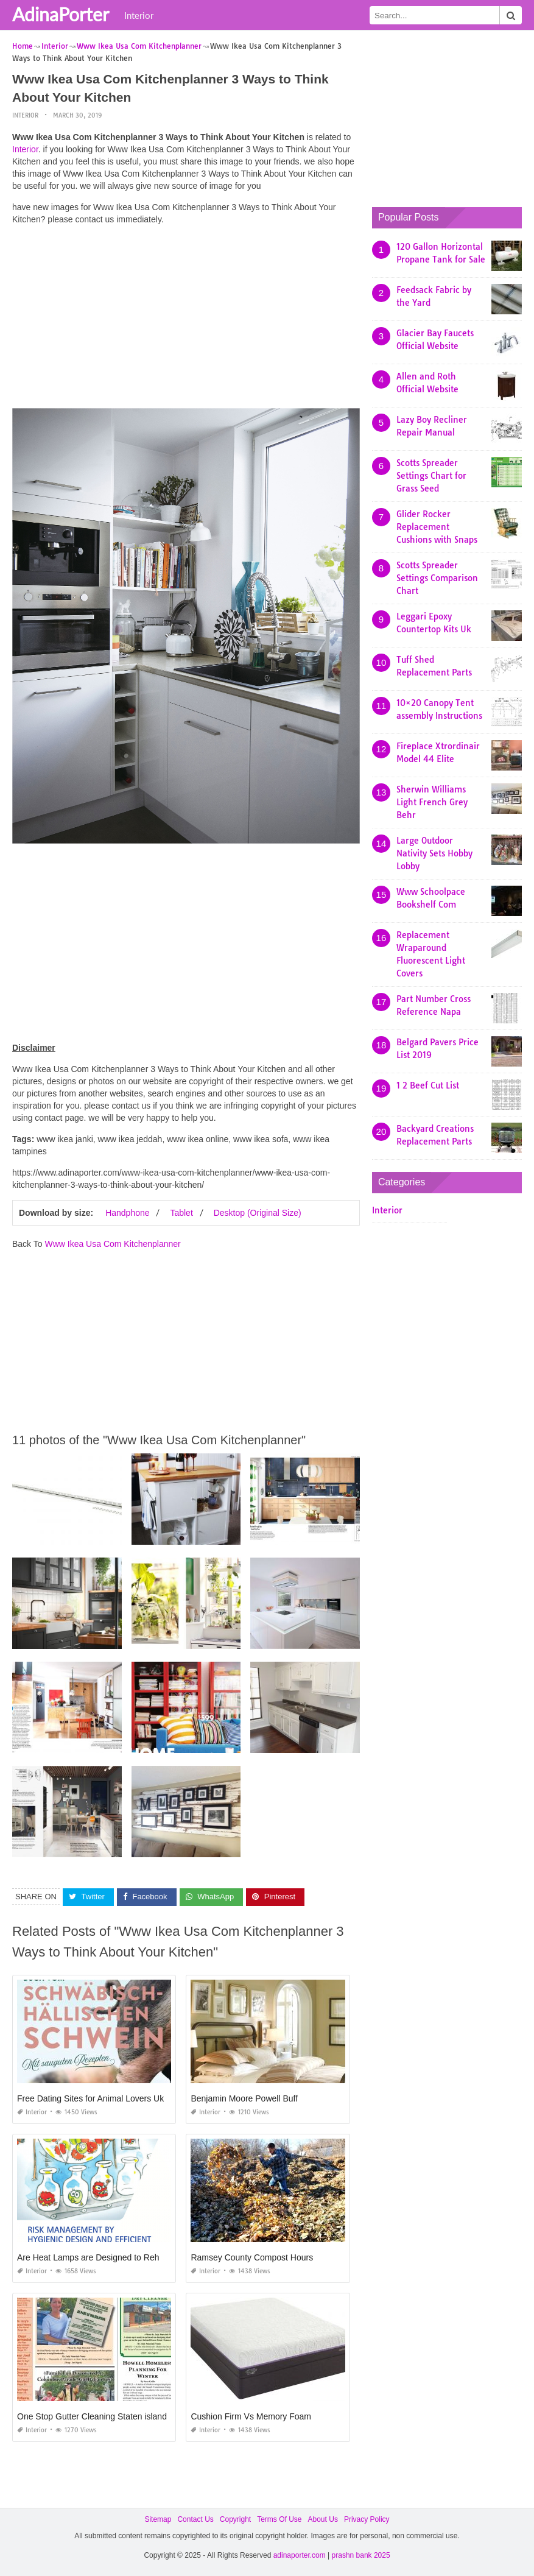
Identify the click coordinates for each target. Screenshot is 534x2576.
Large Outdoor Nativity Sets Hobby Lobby (434, 853)
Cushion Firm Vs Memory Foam (251, 2416)
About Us (323, 2519)
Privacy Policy (367, 2519)
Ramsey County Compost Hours (252, 2257)
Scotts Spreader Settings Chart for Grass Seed (431, 475)
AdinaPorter (60, 14)
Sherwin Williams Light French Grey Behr (432, 802)
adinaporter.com (299, 2555)
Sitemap (157, 2519)
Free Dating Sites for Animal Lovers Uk (90, 2098)
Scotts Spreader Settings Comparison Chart (437, 578)
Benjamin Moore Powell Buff (244, 2098)
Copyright (235, 2519)
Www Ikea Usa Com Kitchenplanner (112, 1244)
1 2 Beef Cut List (427, 1085)
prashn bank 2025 (361, 2555)
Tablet (181, 1213)
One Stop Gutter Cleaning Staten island (92, 2416)
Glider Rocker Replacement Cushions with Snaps (436, 527)
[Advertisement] (186, 320)
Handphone (127, 1213)
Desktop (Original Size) (257, 1213)
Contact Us (195, 2519)
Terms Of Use (279, 2519)
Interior (138, 15)
